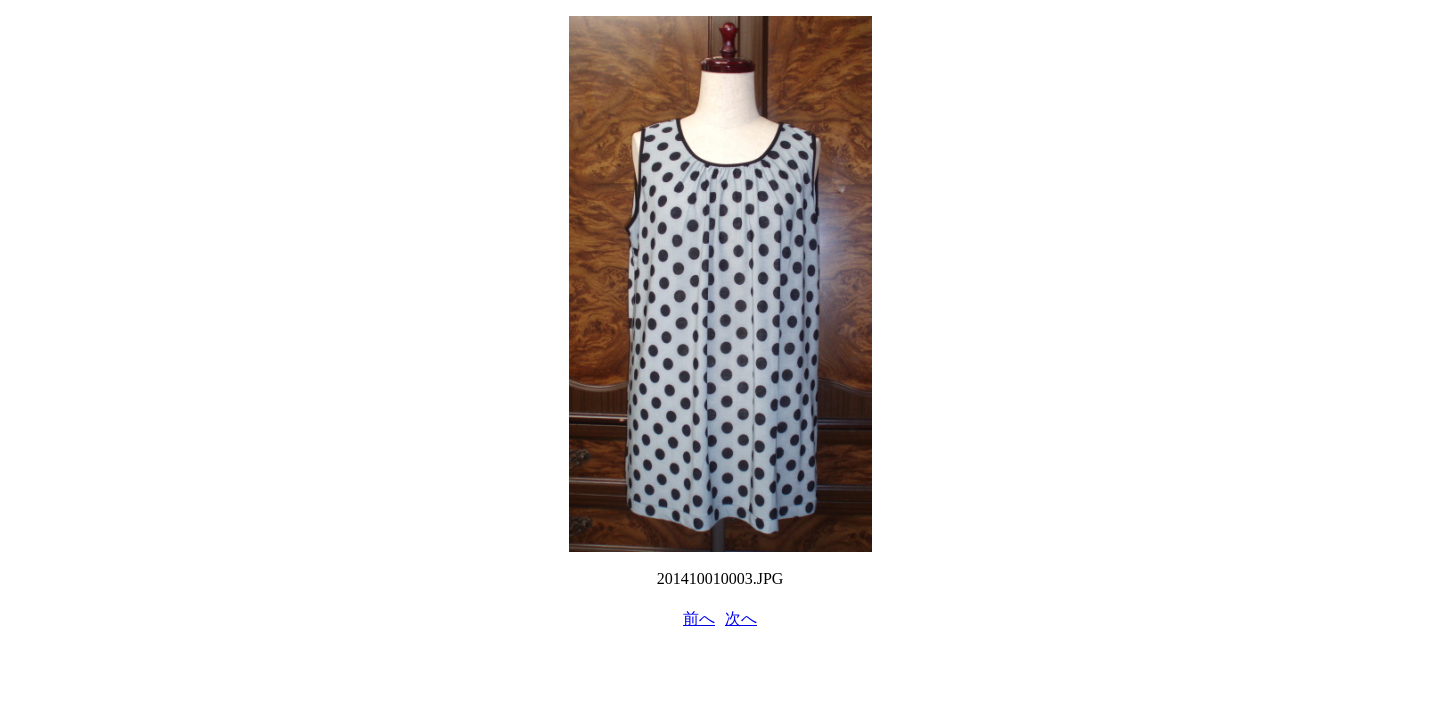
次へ (741, 618)
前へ (699, 618)
